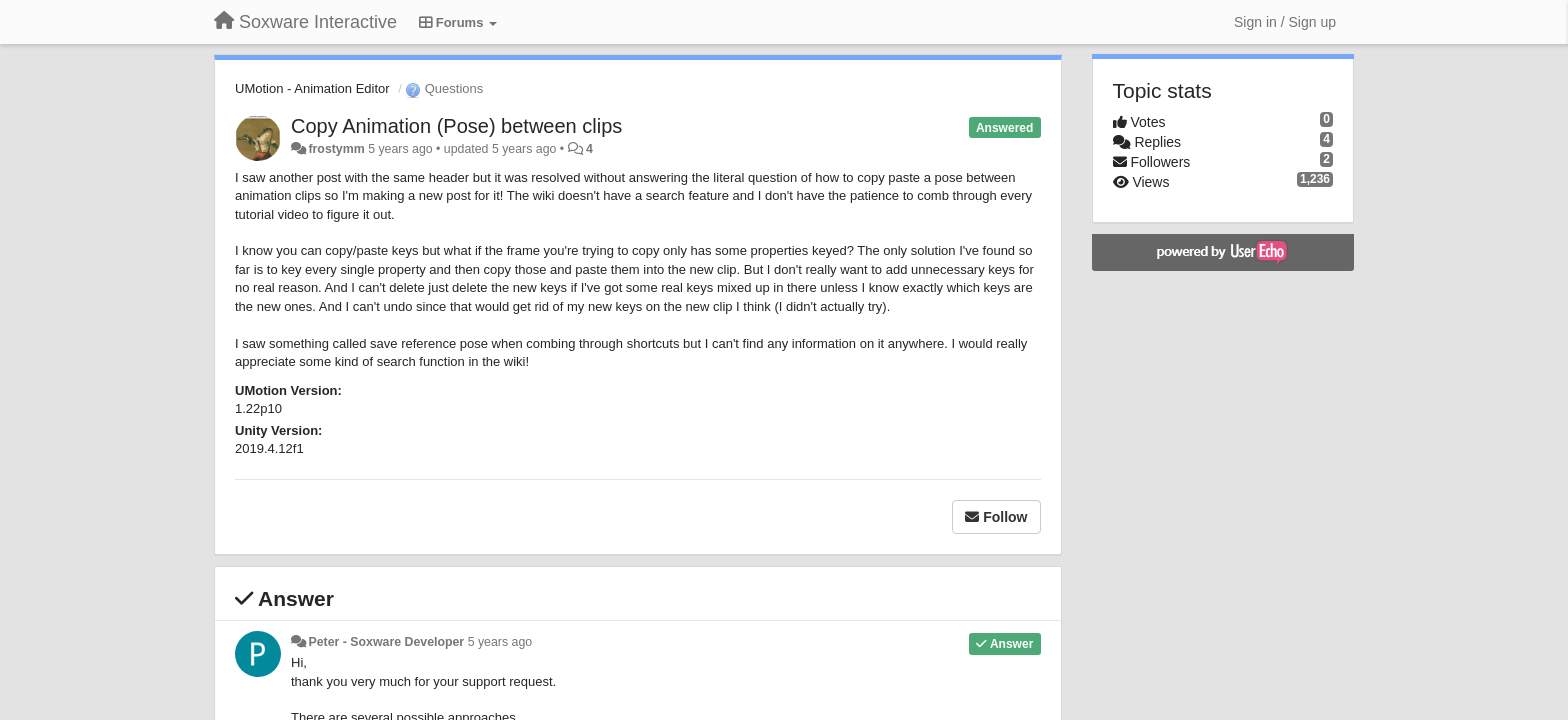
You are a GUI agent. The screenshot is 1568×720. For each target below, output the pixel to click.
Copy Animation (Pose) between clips (456, 126)
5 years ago (500, 642)
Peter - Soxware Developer (386, 642)
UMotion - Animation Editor (312, 88)
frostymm (336, 149)
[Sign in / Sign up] (1285, 22)
